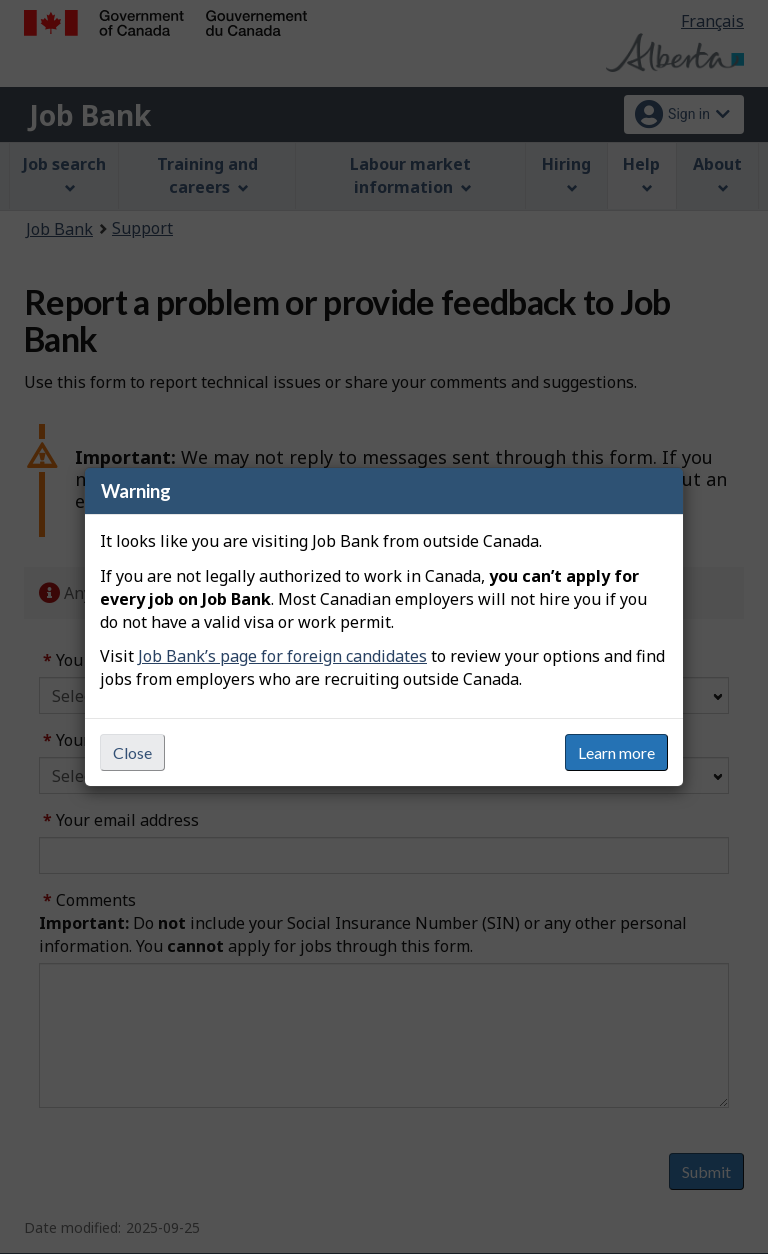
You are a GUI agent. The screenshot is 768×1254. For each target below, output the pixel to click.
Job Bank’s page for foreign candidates (282, 656)
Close (132, 752)
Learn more (616, 752)
